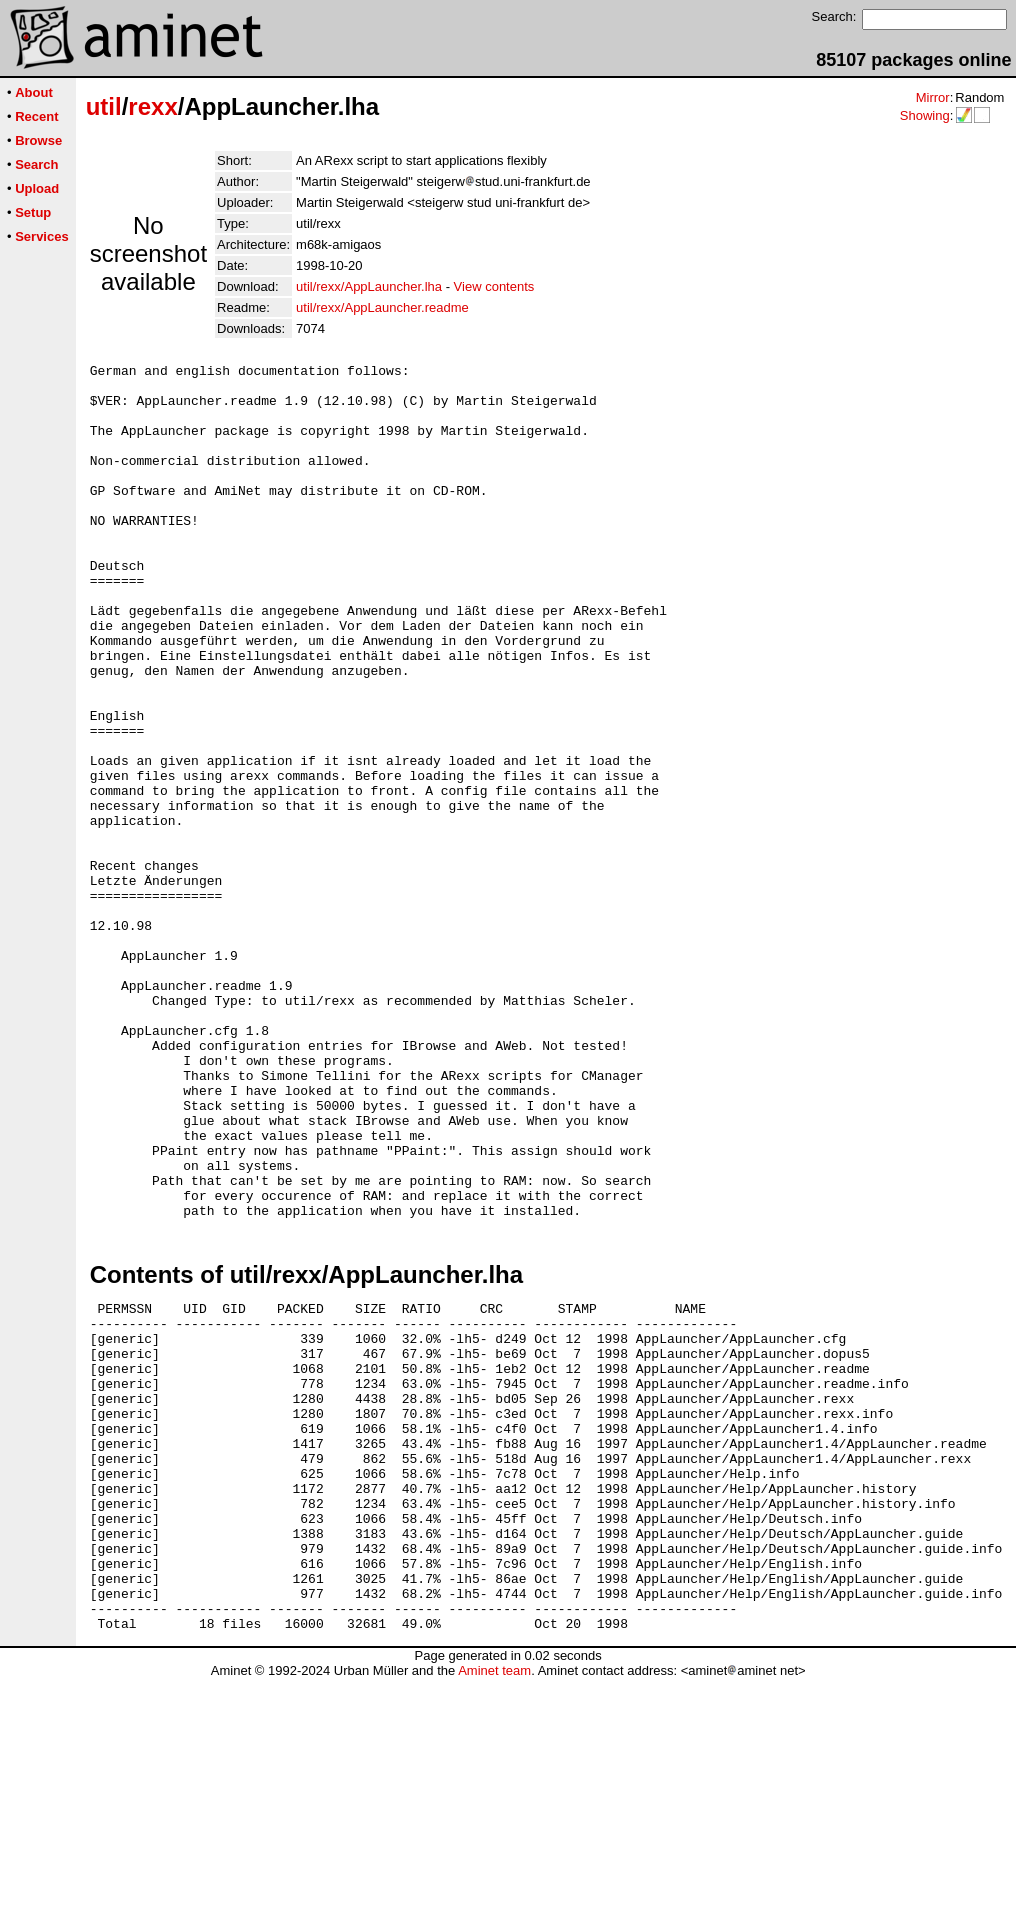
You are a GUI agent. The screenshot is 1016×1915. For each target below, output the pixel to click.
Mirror (933, 97)
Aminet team (494, 1907)
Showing (925, 115)
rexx (152, 106)
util (104, 106)
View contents (494, 286)
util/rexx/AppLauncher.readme (382, 307)
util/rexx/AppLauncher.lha (369, 286)
